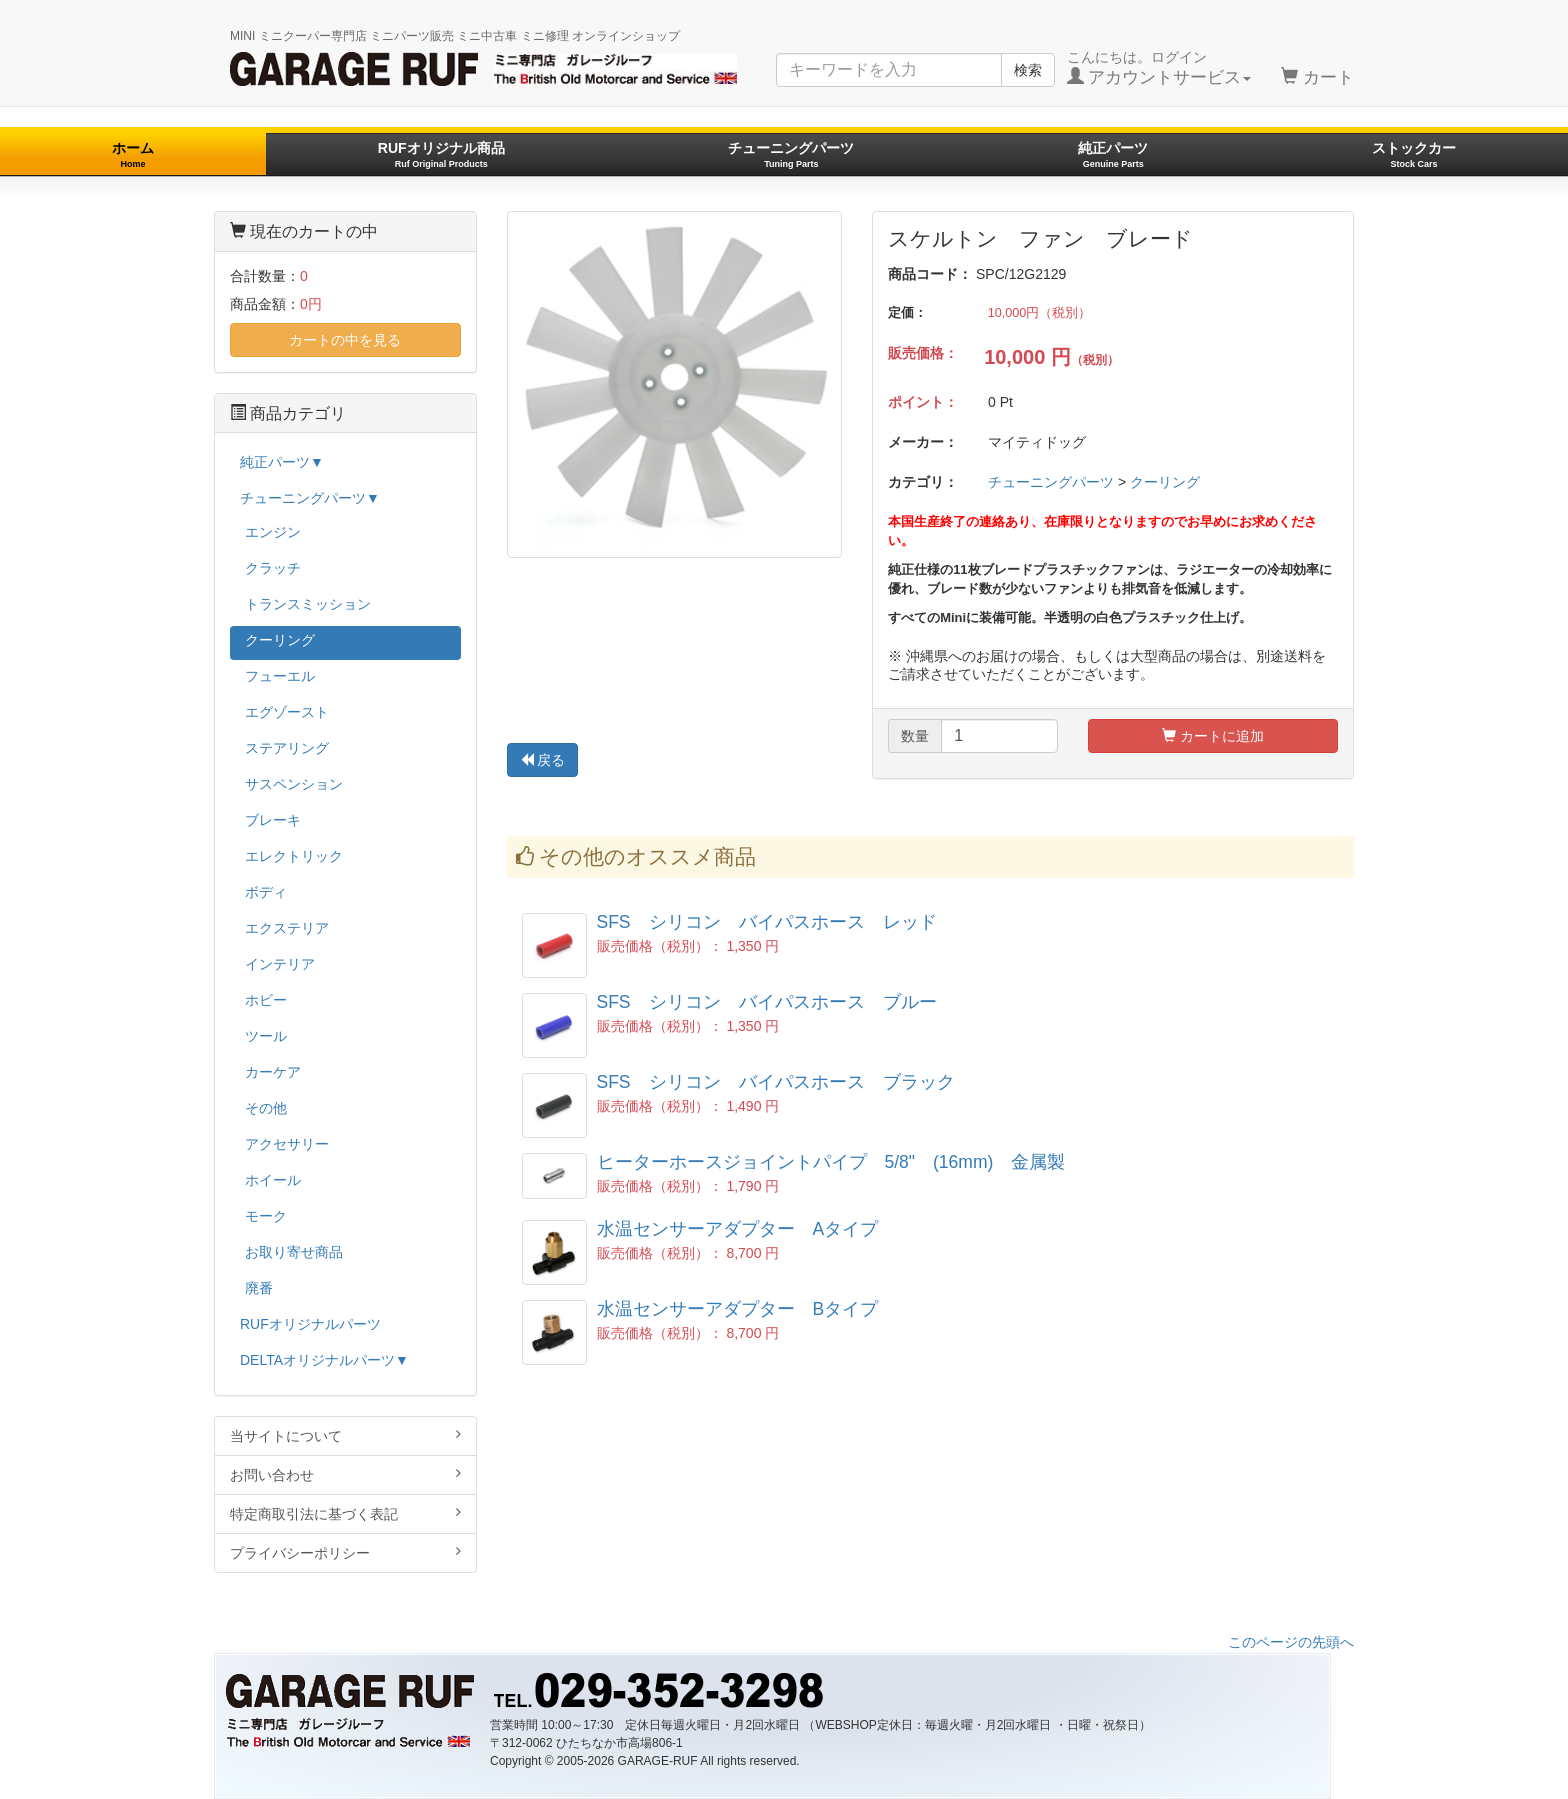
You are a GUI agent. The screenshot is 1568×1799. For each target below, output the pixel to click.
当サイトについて (345, 1435)
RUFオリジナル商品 (441, 154)
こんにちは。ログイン (1159, 68)
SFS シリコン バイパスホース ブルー (767, 1002)
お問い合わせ (345, 1474)
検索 (1028, 70)
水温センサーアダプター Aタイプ (738, 1229)
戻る (543, 760)
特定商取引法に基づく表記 (345, 1513)
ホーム (133, 154)
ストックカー (1414, 154)
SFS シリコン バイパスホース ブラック (776, 1082)
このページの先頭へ (1291, 1642)
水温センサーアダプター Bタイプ (738, 1309)
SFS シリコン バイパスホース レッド (767, 922)
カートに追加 (1213, 736)
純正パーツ (1113, 154)
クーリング (1165, 482)
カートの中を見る (345, 340)
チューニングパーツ (791, 154)
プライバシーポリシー (345, 1552)
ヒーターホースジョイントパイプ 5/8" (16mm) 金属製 (831, 1162)
